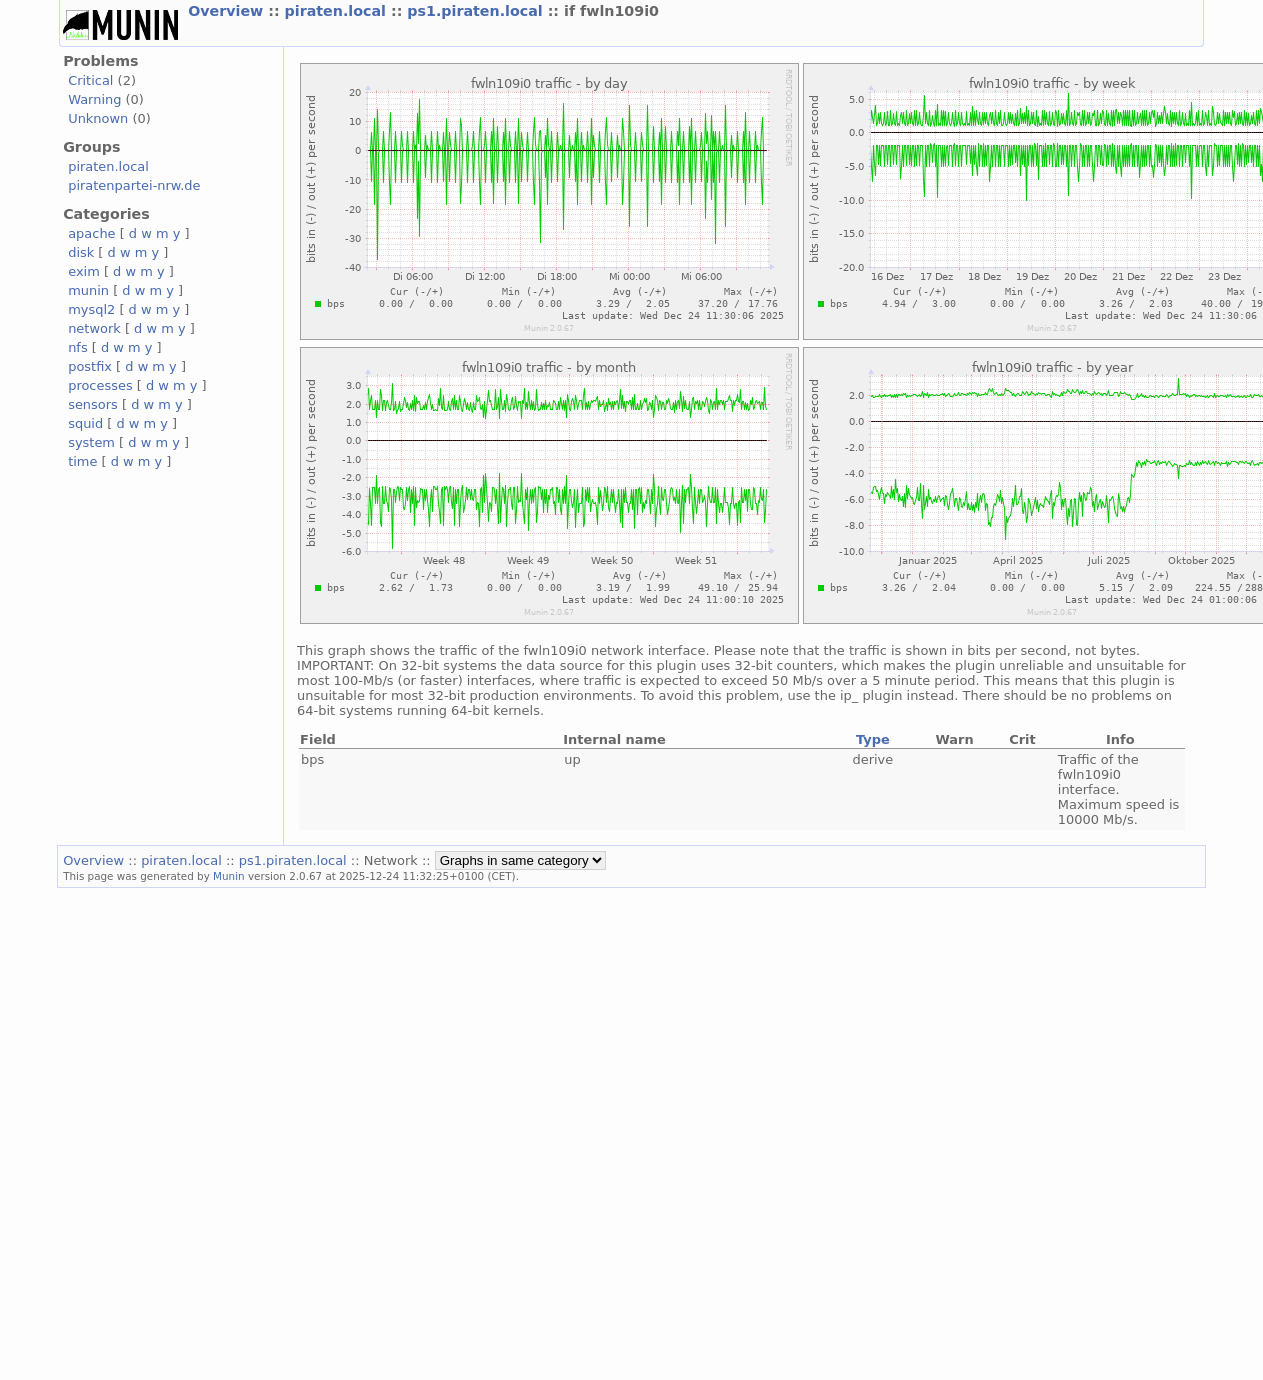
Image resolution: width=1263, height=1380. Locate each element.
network (94, 328)
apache (91, 233)
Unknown (98, 118)
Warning (94, 99)
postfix (90, 366)
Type (873, 739)
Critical (90, 80)
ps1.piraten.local (477, 11)
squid (85, 423)
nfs (78, 347)
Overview (228, 11)
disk (81, 252)
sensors (93, 404)
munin (88, 290)
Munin (229, 876)
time (82, 461)
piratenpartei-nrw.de (134, 185)
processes (100, 385)
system (91, 442)
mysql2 (91, 309)
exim (84, 271)
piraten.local (338, 11)
